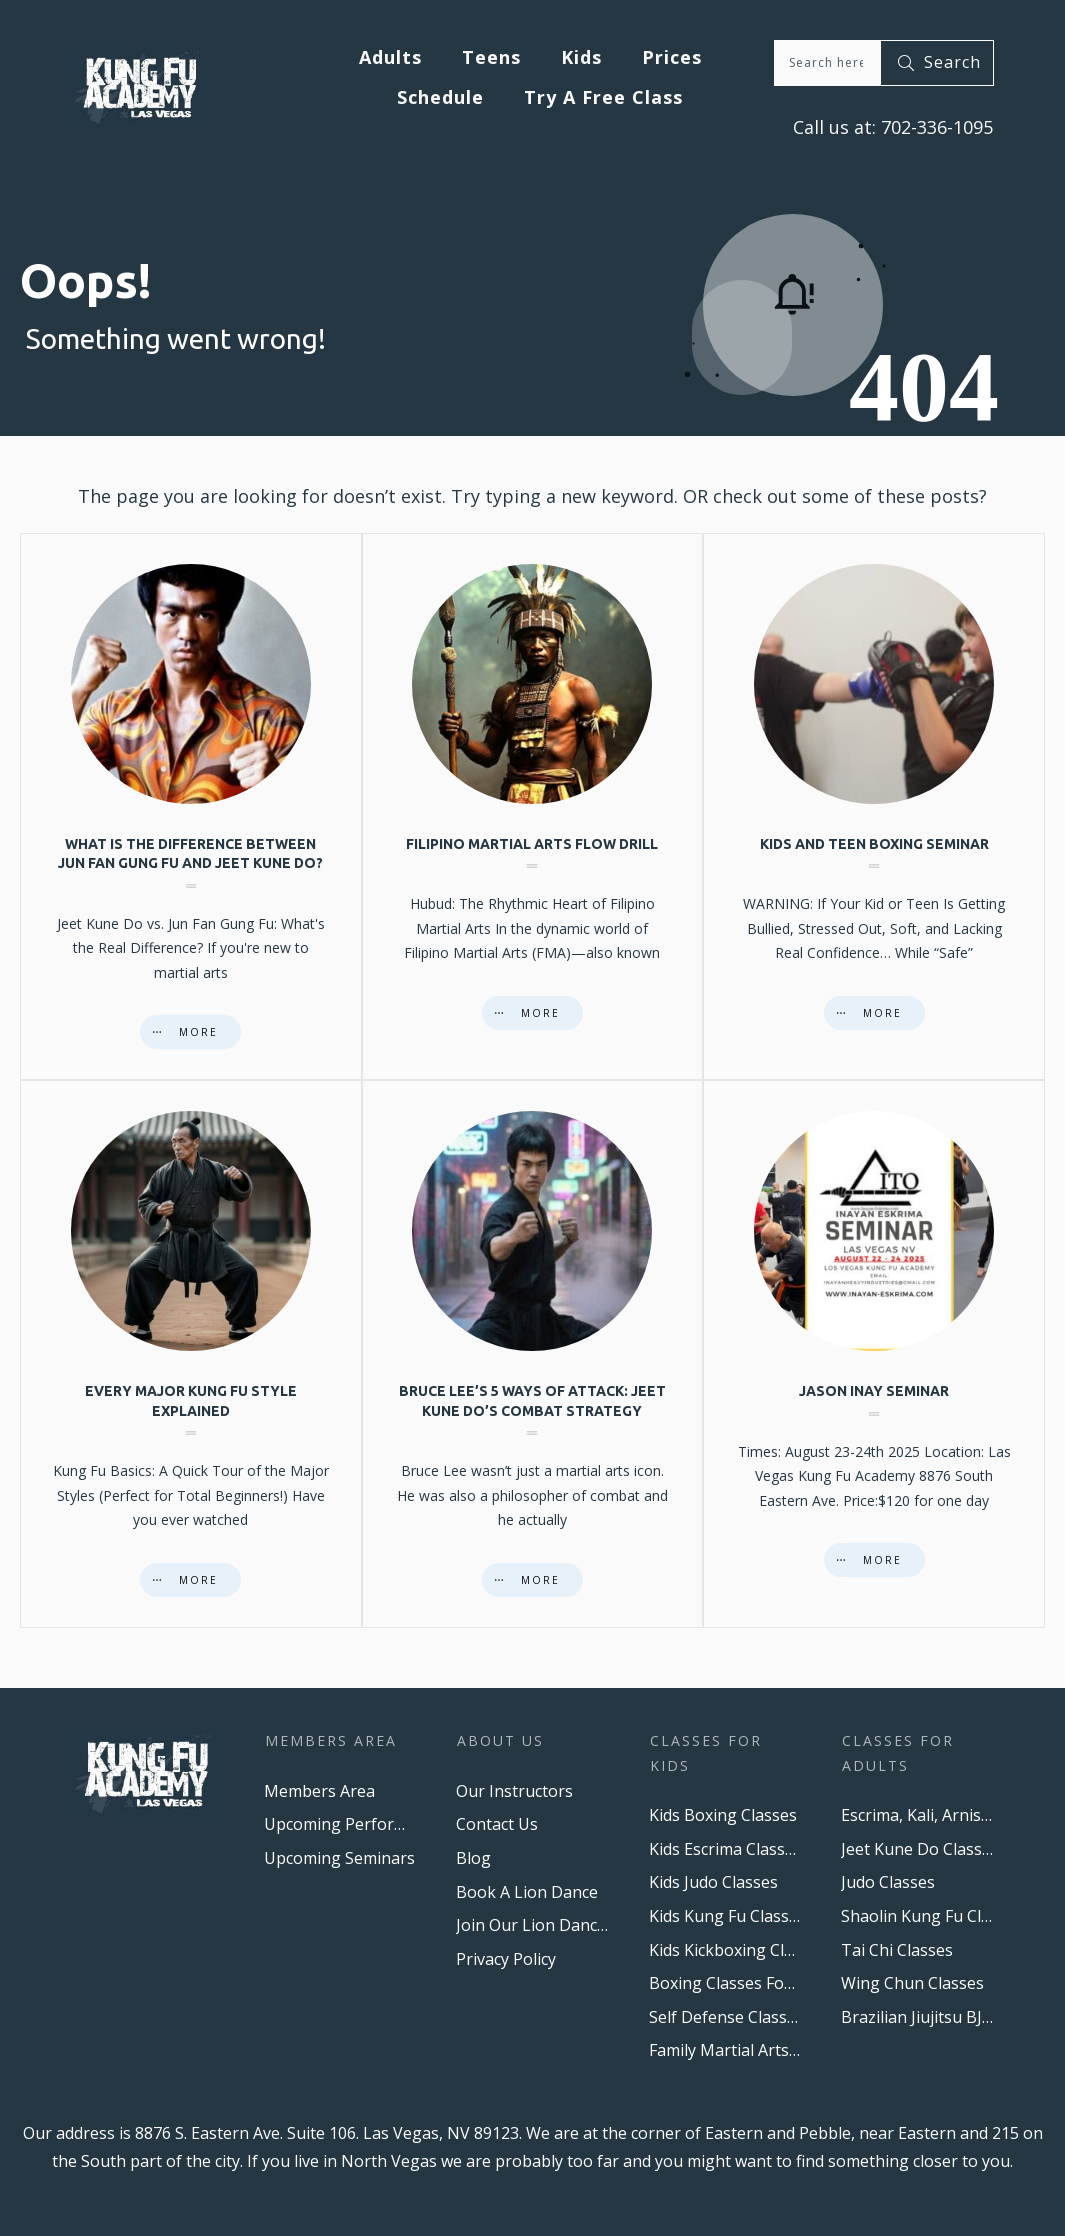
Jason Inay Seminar (874, 1354)
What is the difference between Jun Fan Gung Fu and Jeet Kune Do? (191, 807)
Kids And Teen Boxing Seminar (874, 807)
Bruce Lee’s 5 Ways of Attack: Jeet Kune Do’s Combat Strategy (533, 1354)
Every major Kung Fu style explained (191, 1354)
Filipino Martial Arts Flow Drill (533, 807)
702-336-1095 (934, 127)
